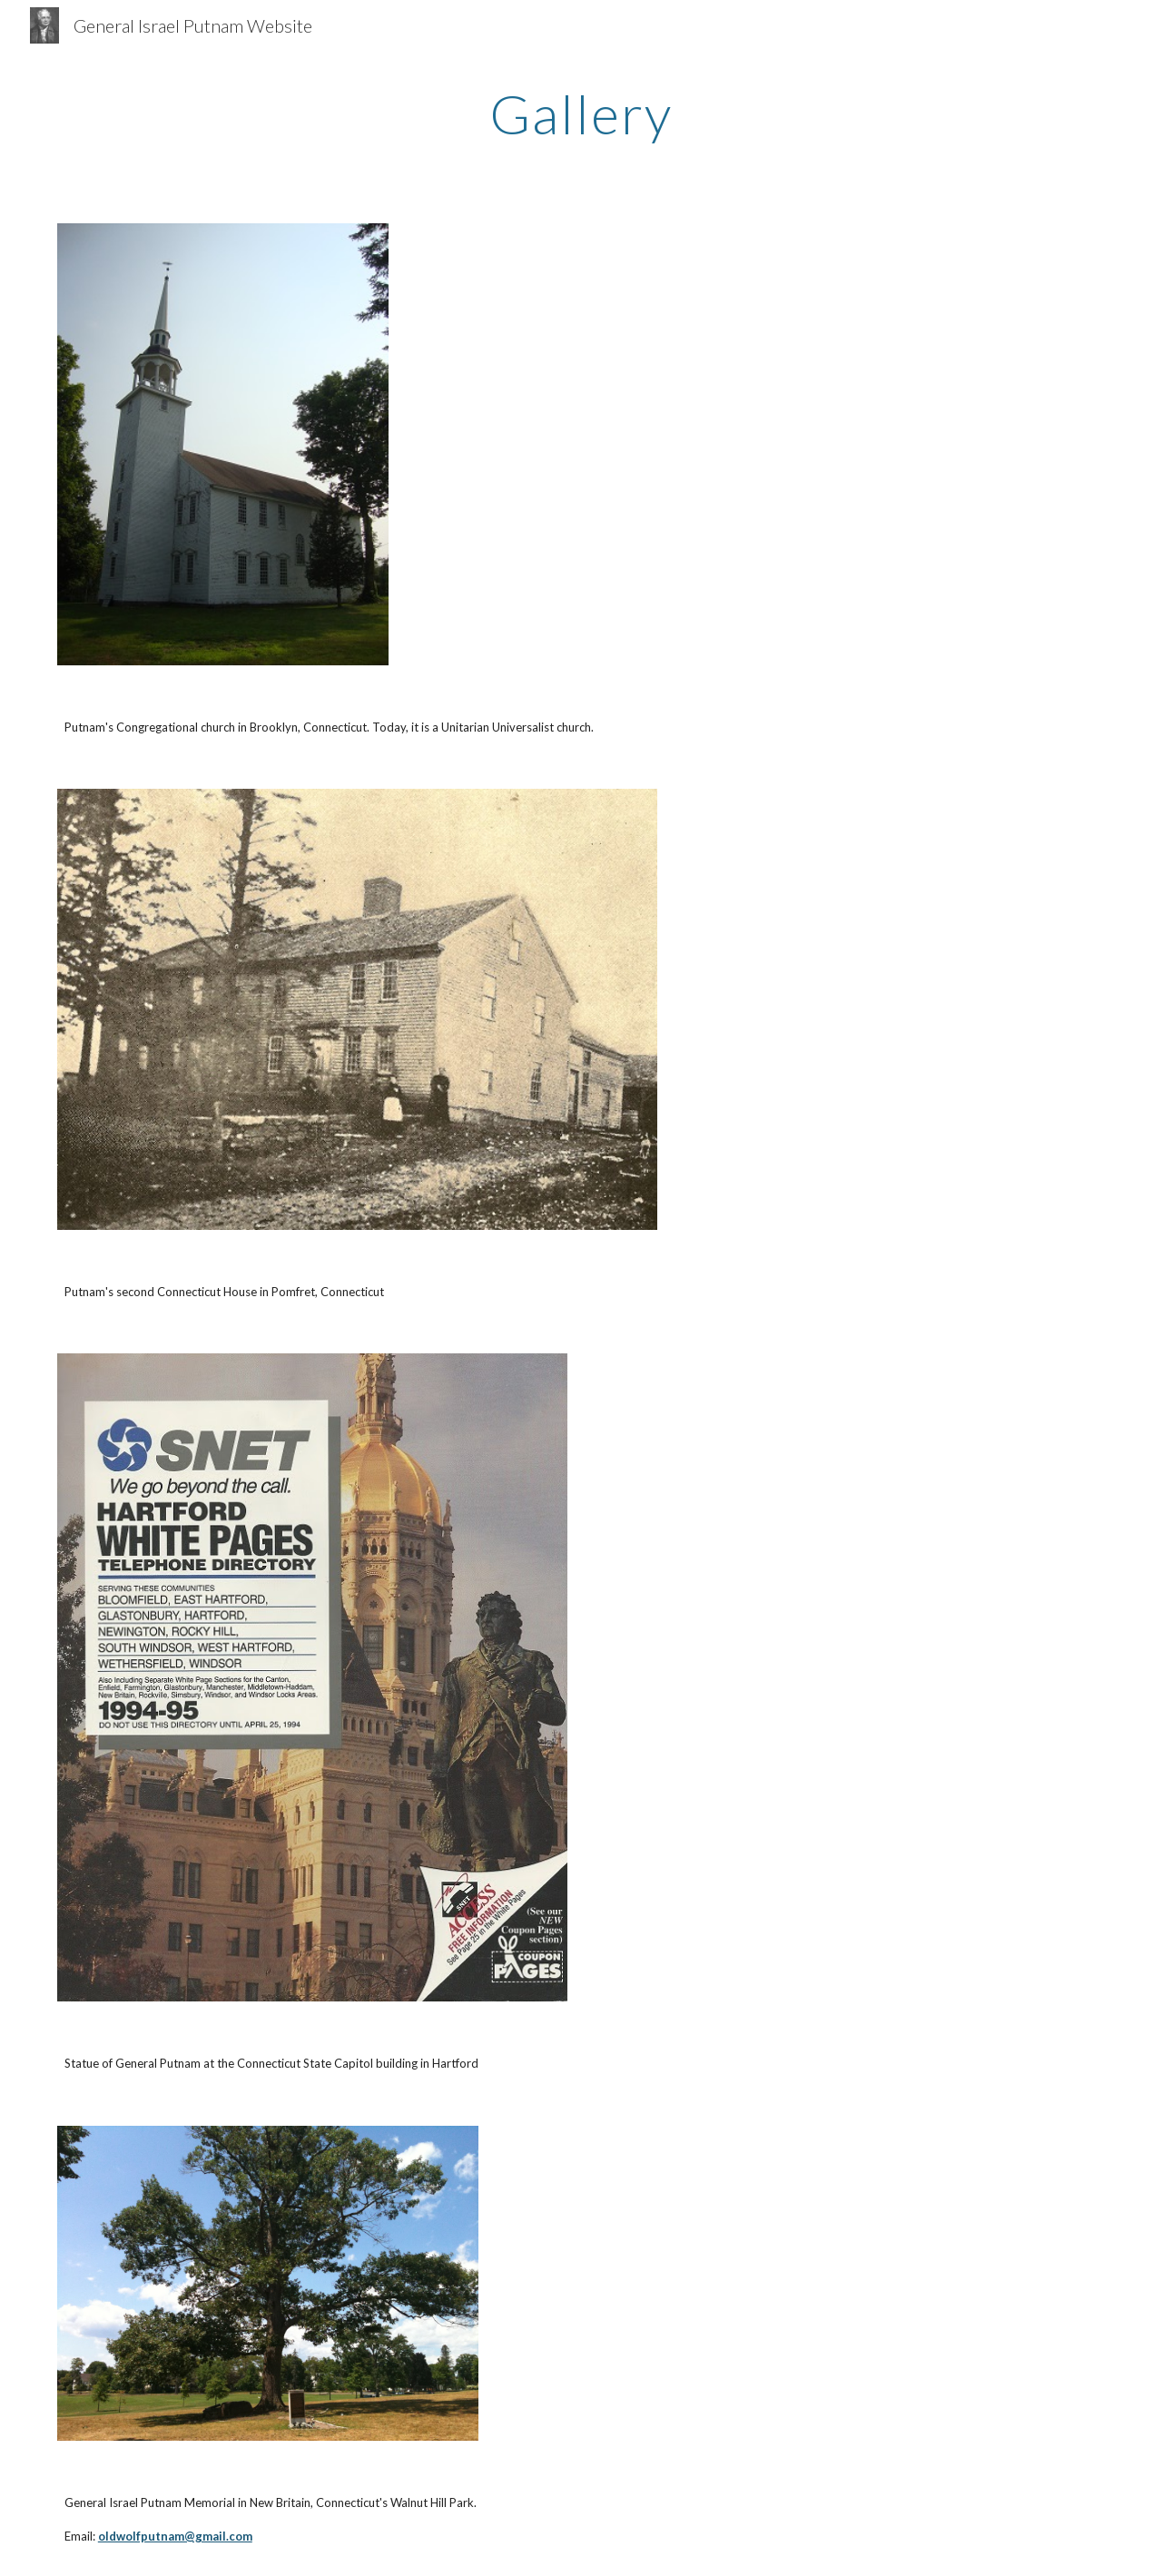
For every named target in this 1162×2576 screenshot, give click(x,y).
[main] (581, 113)
